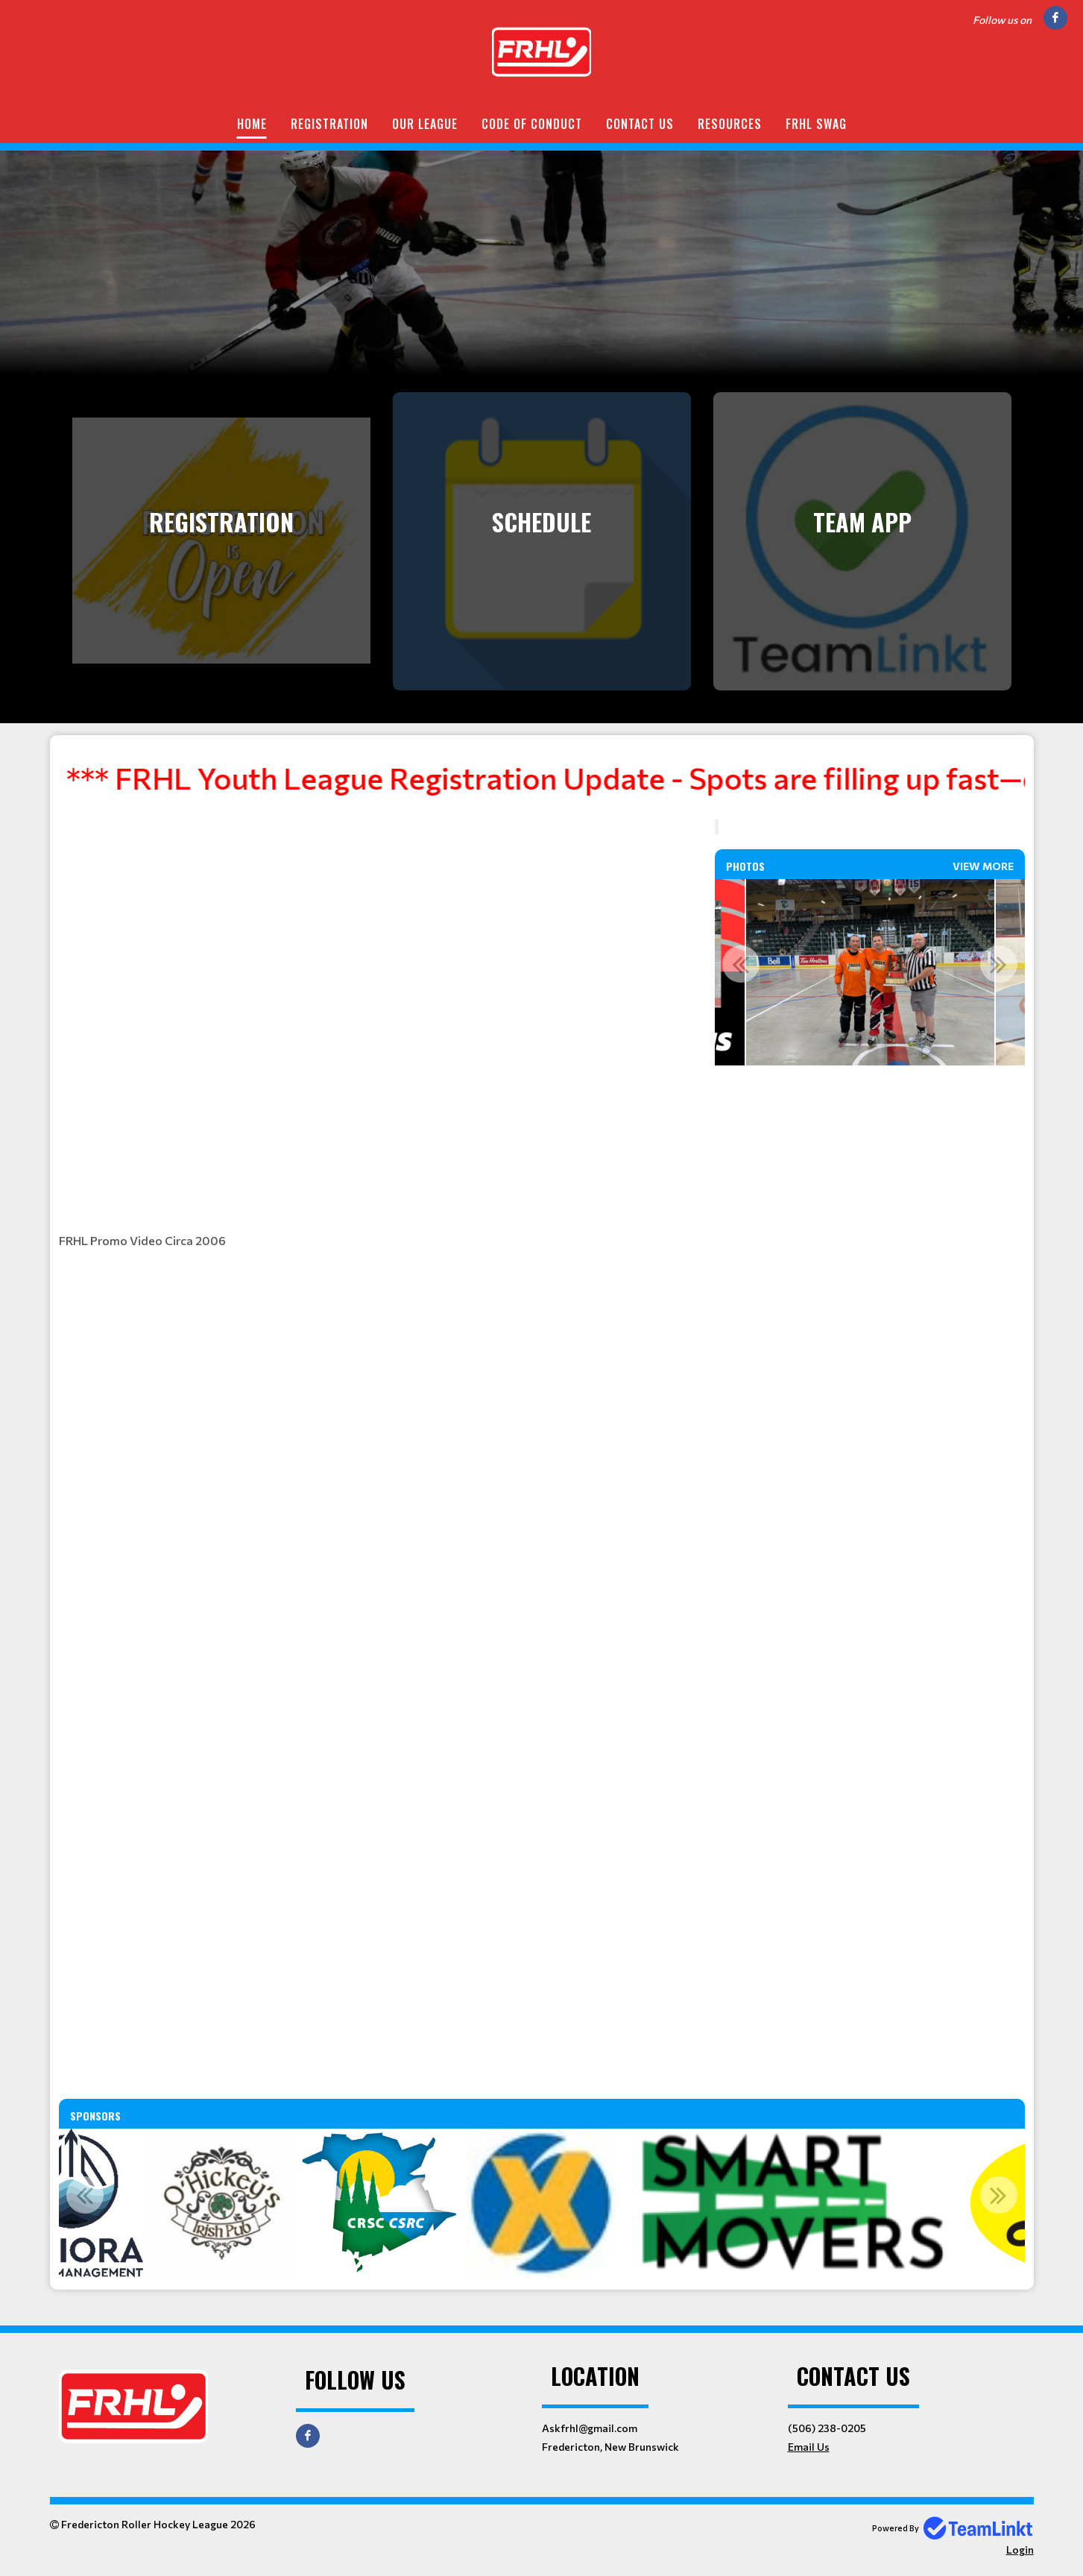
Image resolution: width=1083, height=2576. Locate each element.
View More (983, 866)
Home (252, 124)
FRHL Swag (816, 124)
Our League (425, 124)
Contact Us (640, 124)
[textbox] (542, 783)
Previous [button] (741, 964)
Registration (329, 124)
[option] (870, 972)
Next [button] (998, 964)
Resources (730, 124)
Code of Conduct (531, 124)
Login (1020, 2549)
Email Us (809, 2446)
